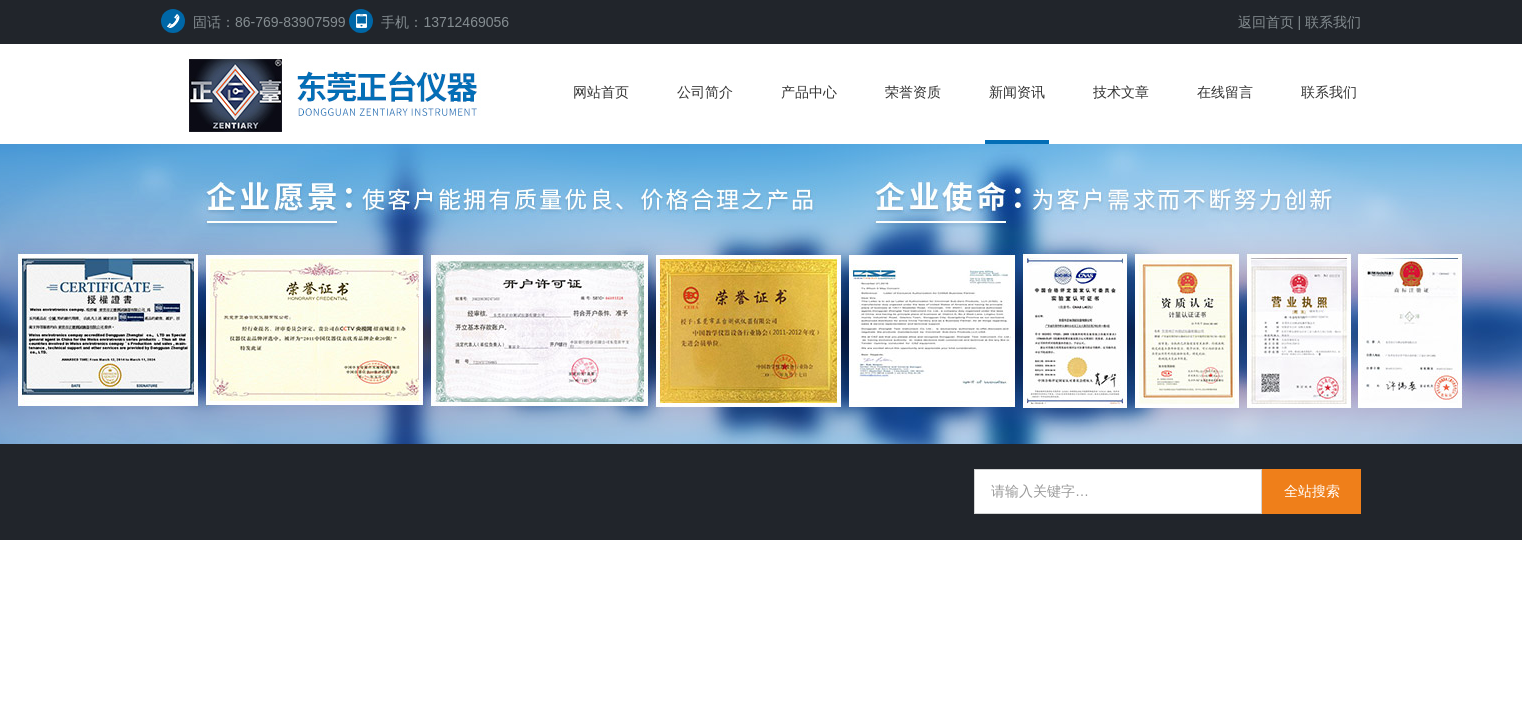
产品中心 (809, 92)
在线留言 (1225, 92)
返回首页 (1266, 22)
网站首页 (601, 92)
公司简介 (705, 92)
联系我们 (1333, 22)
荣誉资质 (913, 92)
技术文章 (1121, 92)
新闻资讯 (1017, 92)
